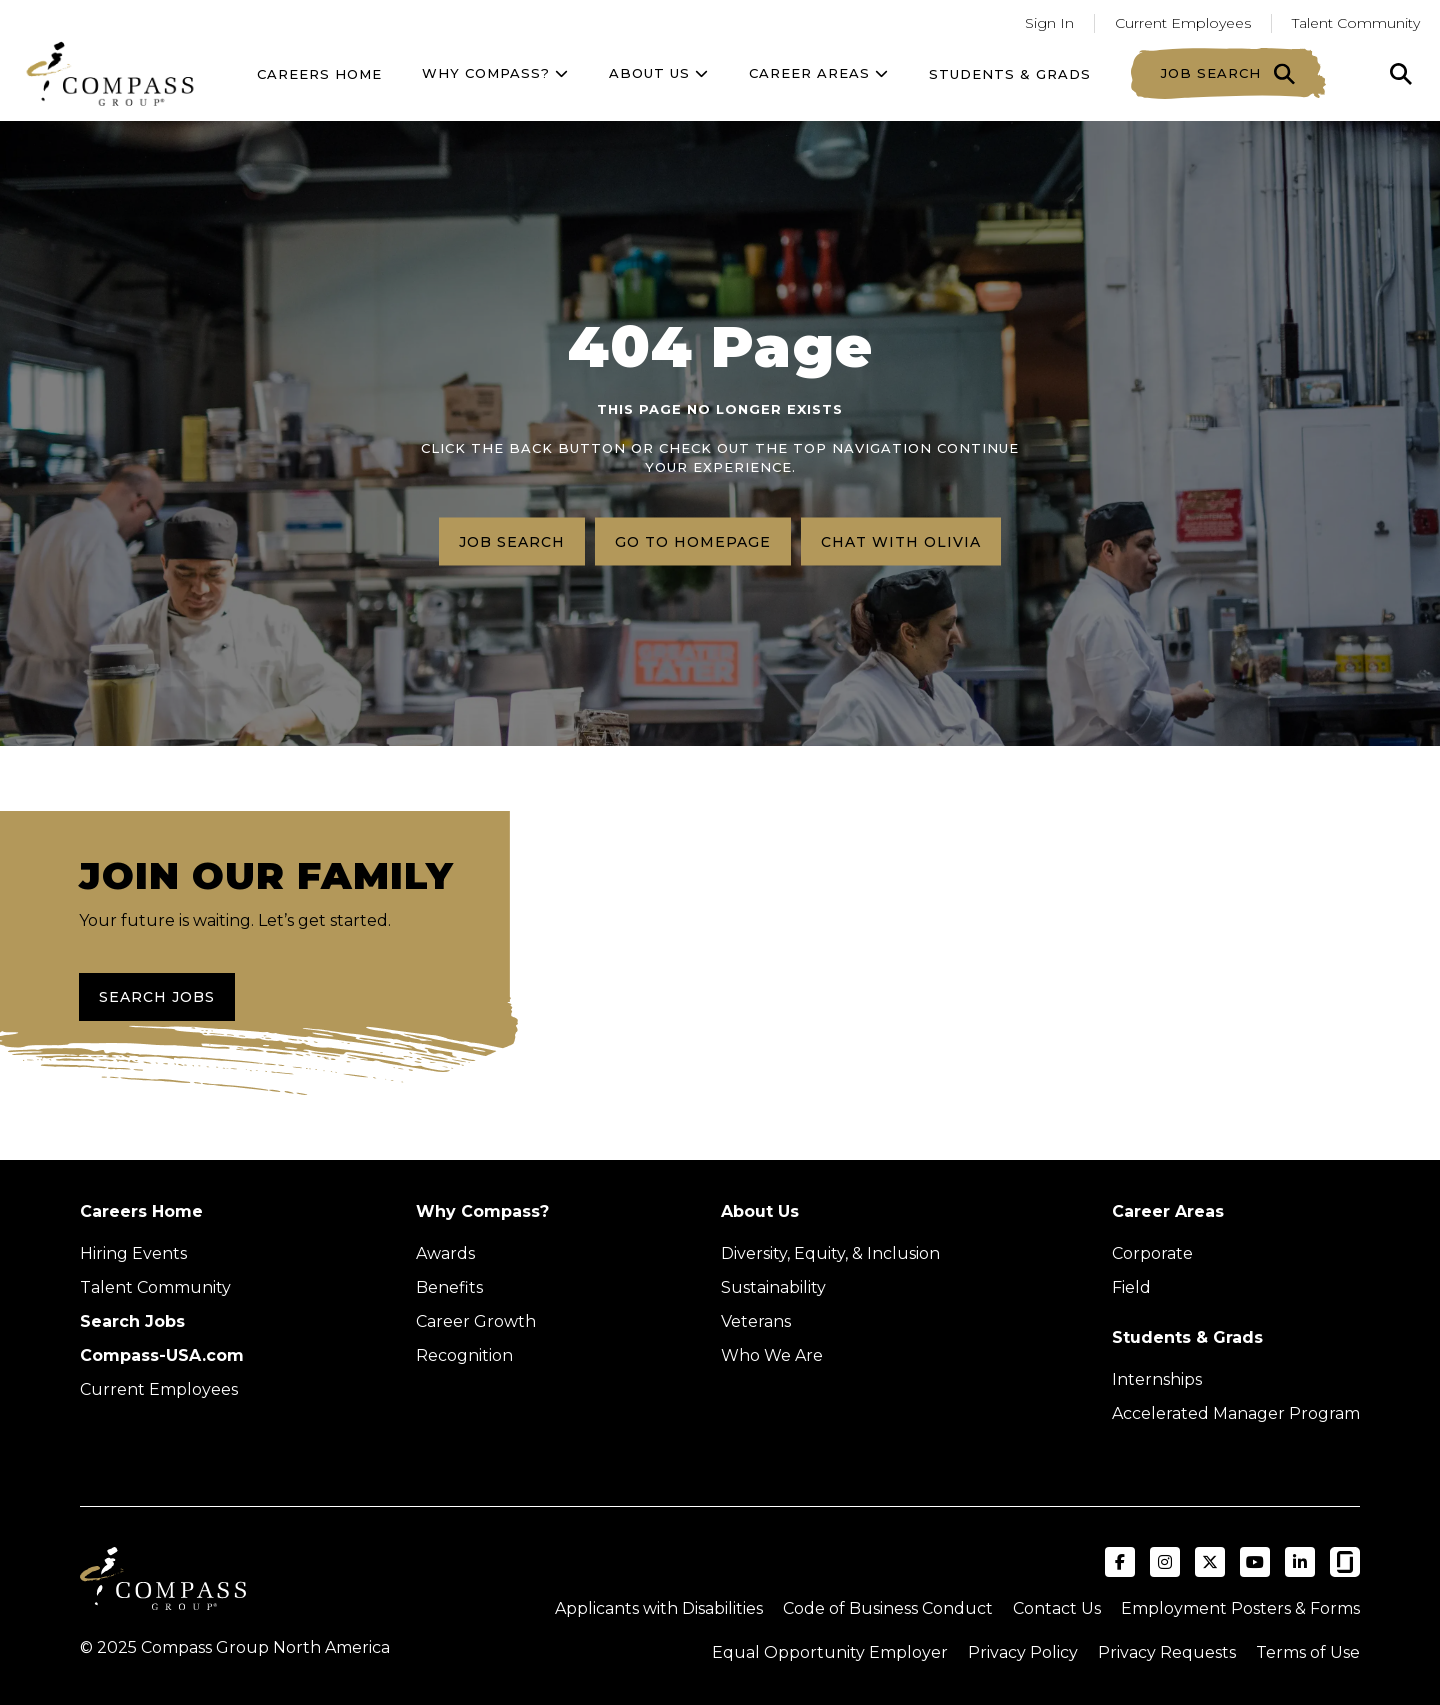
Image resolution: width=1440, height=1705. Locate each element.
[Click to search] (1401, 74)
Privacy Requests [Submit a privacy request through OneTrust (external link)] (1167, 1652)
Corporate (1152, 1253)
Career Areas (819, 73)
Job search (512, 541)
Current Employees (159, 1389)
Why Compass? (495, 73)
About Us (760, 1211)
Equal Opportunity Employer (830, 1652)
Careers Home (319, 74)
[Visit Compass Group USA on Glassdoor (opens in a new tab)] (1345, 1562)
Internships (1157, 1379)
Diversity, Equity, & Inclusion (830, 1253)
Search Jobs (157, 997)
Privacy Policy (1023, 1652)
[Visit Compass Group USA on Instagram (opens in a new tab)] (1165, 1562)
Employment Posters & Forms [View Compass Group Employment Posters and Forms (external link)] (1240, 1608)
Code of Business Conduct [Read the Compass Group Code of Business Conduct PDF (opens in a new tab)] (888, 1608)
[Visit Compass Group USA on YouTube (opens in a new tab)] (1255, 1562)
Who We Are (772, 1355)
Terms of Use (1308, 1652)
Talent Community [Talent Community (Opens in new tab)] (155, 1287)
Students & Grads (1010, 74)
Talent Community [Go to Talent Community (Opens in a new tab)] (1356, 23)
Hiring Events (133, 1253)
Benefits (449, 1287)
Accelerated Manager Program (1236, 1413)
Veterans (756, 1321)
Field (1131, 1287)
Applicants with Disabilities (659, 1608)
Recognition (464, 1355)
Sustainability (773, 1287)
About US (659, 73)
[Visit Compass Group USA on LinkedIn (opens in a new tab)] (1300, 1562)
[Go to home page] (110, 73)
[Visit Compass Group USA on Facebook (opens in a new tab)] (1120, 1562)
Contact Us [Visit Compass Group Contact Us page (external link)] (1057, 1608)
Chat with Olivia (901, 541)
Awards (445, 1253)
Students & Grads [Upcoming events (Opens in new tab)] (1187, 1337)
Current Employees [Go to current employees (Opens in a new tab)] (1183, 23)
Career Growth (476, 1321)
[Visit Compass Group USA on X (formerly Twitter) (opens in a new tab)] (1210, 1562)
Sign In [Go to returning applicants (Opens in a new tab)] (1049, 23)
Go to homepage (693, 541)
